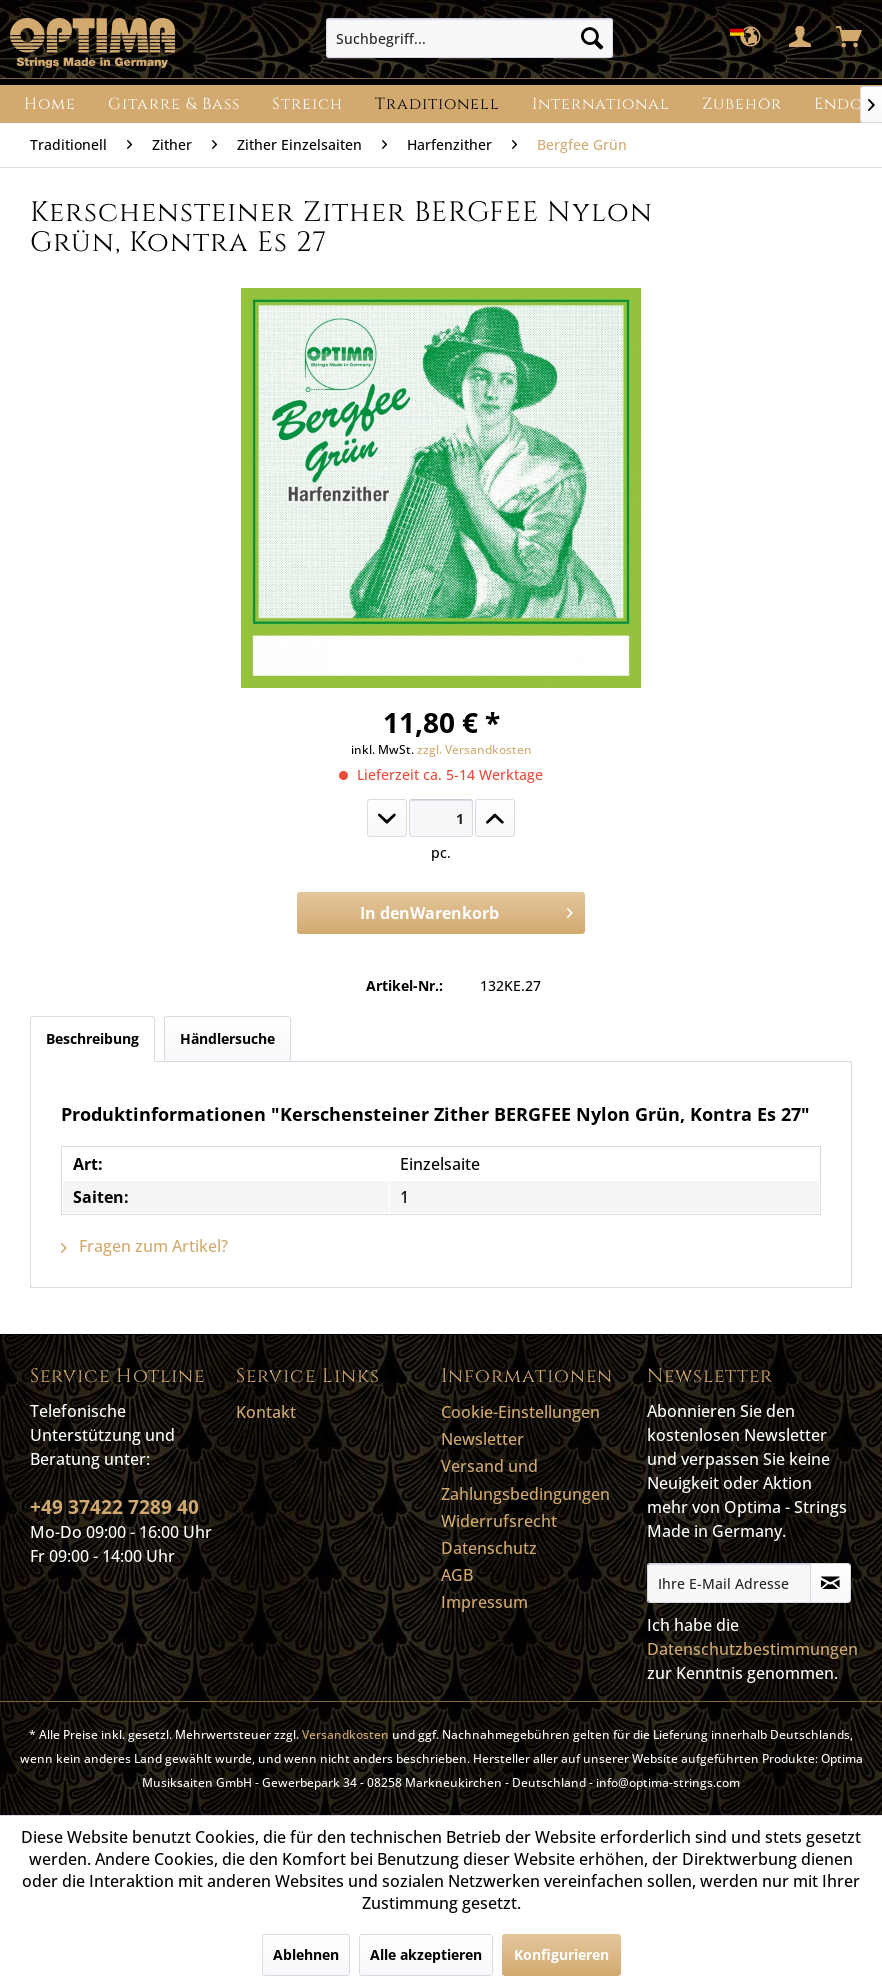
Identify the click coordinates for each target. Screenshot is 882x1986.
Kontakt (266, 1412)
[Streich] (307, 104)
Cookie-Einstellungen (520, 1412)
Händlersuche (227, 1038)
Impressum (484, 1602)
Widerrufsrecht (499, 1521)
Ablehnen (306, 1954)
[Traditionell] (437, 104)
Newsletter (482, 1439)
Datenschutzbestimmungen (752, 1649)
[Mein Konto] (801, 38)
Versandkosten (345, 1734)
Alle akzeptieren (426, 1954)
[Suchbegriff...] (469, 38)
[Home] (50, 104)
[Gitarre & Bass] (174, 104)
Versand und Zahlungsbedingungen (525, 1479)
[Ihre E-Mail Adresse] (729, 1583)
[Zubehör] (742, 104)
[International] (601, 104)
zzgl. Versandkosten (474, 749)
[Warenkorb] (850, 38)
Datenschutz (489, 1548)
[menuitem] (469, 38)
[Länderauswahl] (752, 38)
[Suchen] (592, 38)
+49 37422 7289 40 (114, 1507)
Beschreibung (92, 1038)
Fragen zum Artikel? (144, 1246)
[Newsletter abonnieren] (830, 1583)
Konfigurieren (561, 1954)
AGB (457, 1575)
